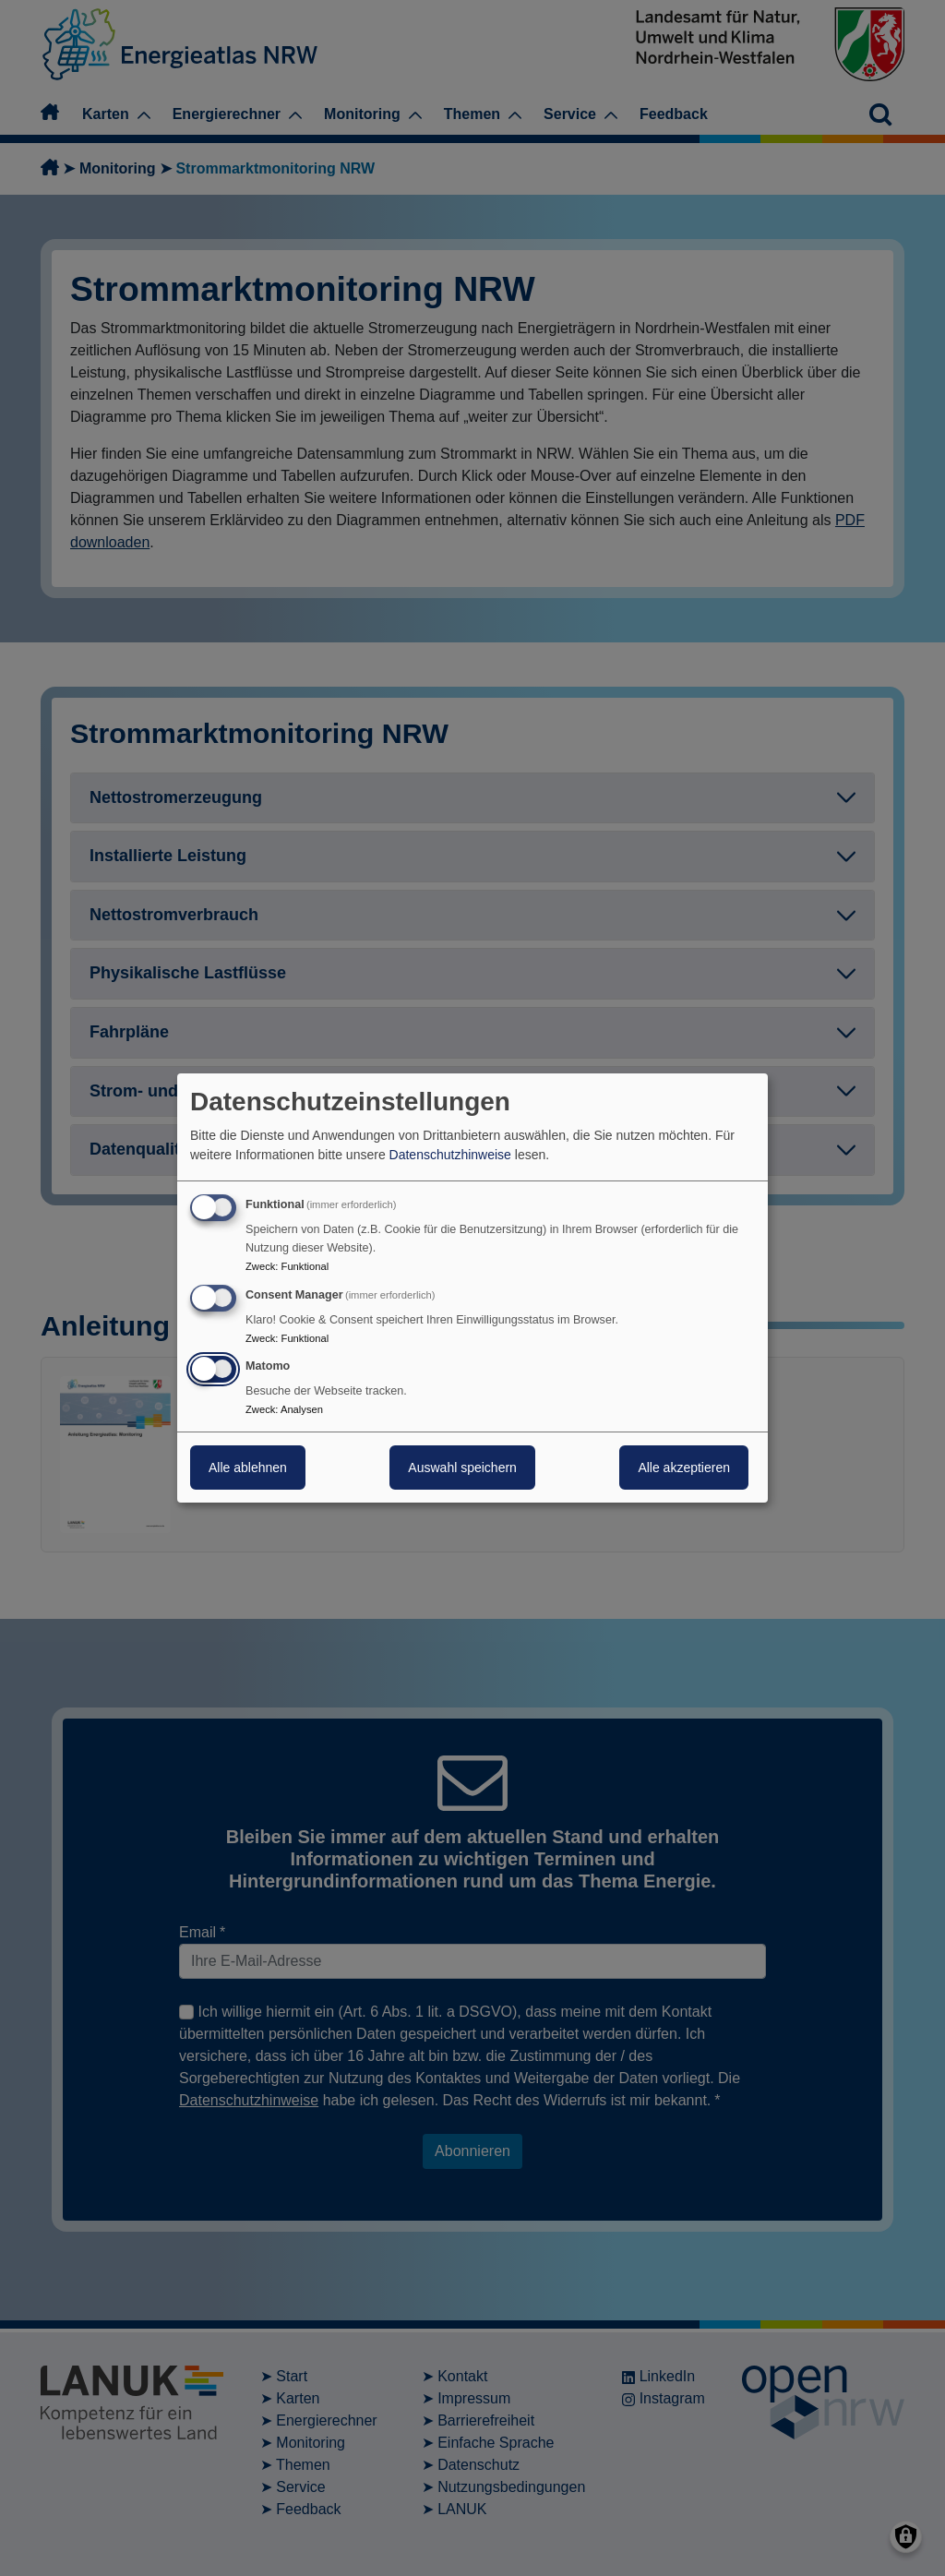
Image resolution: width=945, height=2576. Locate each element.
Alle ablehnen (248, 1467)
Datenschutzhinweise (450, 1154)
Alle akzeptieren (684, 1467)
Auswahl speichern (462, 1467)
